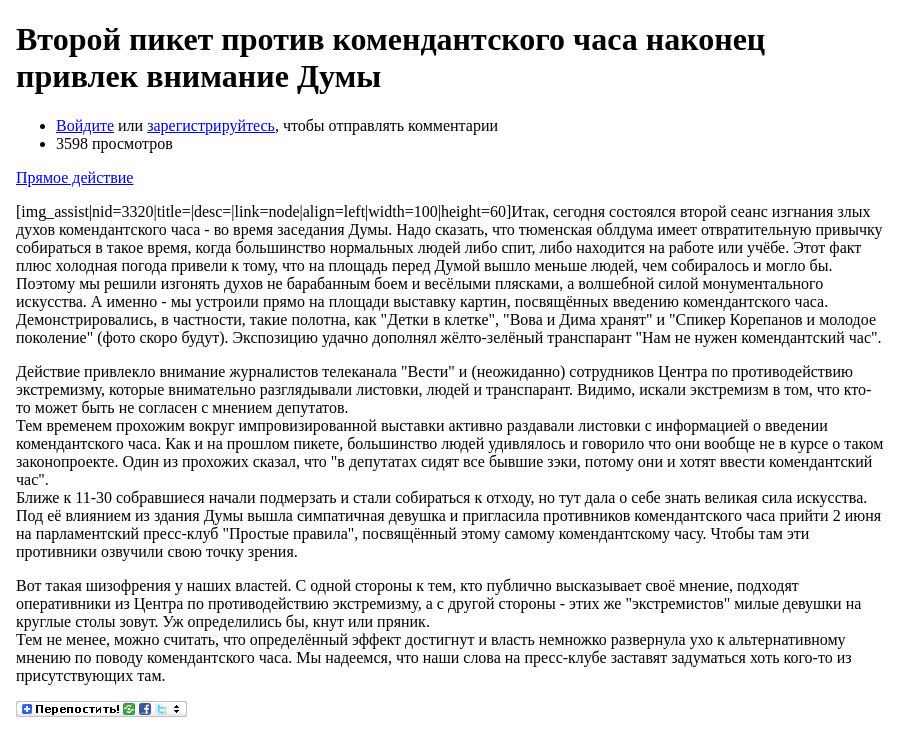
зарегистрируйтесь (211, 125)
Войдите (85, 125)
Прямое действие (74, 177)
